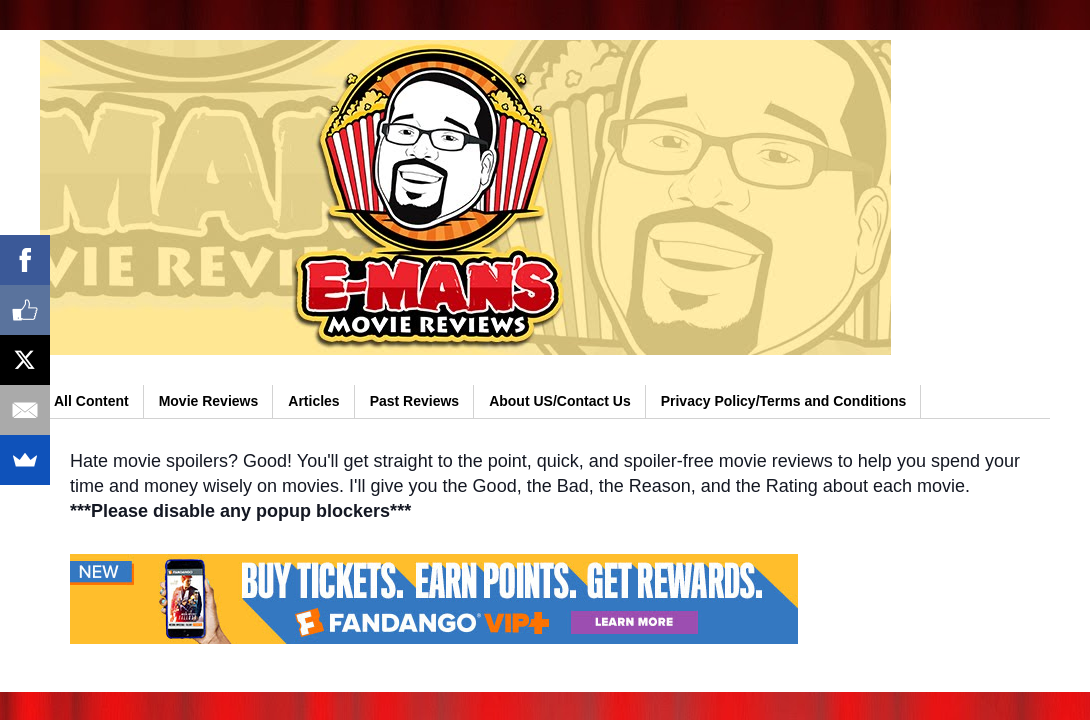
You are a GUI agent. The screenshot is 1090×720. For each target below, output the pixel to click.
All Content (91, 401)
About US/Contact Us (560, 401)
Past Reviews (415, 401)
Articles (313, 401)
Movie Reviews (209, 401)
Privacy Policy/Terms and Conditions (784, 401)
